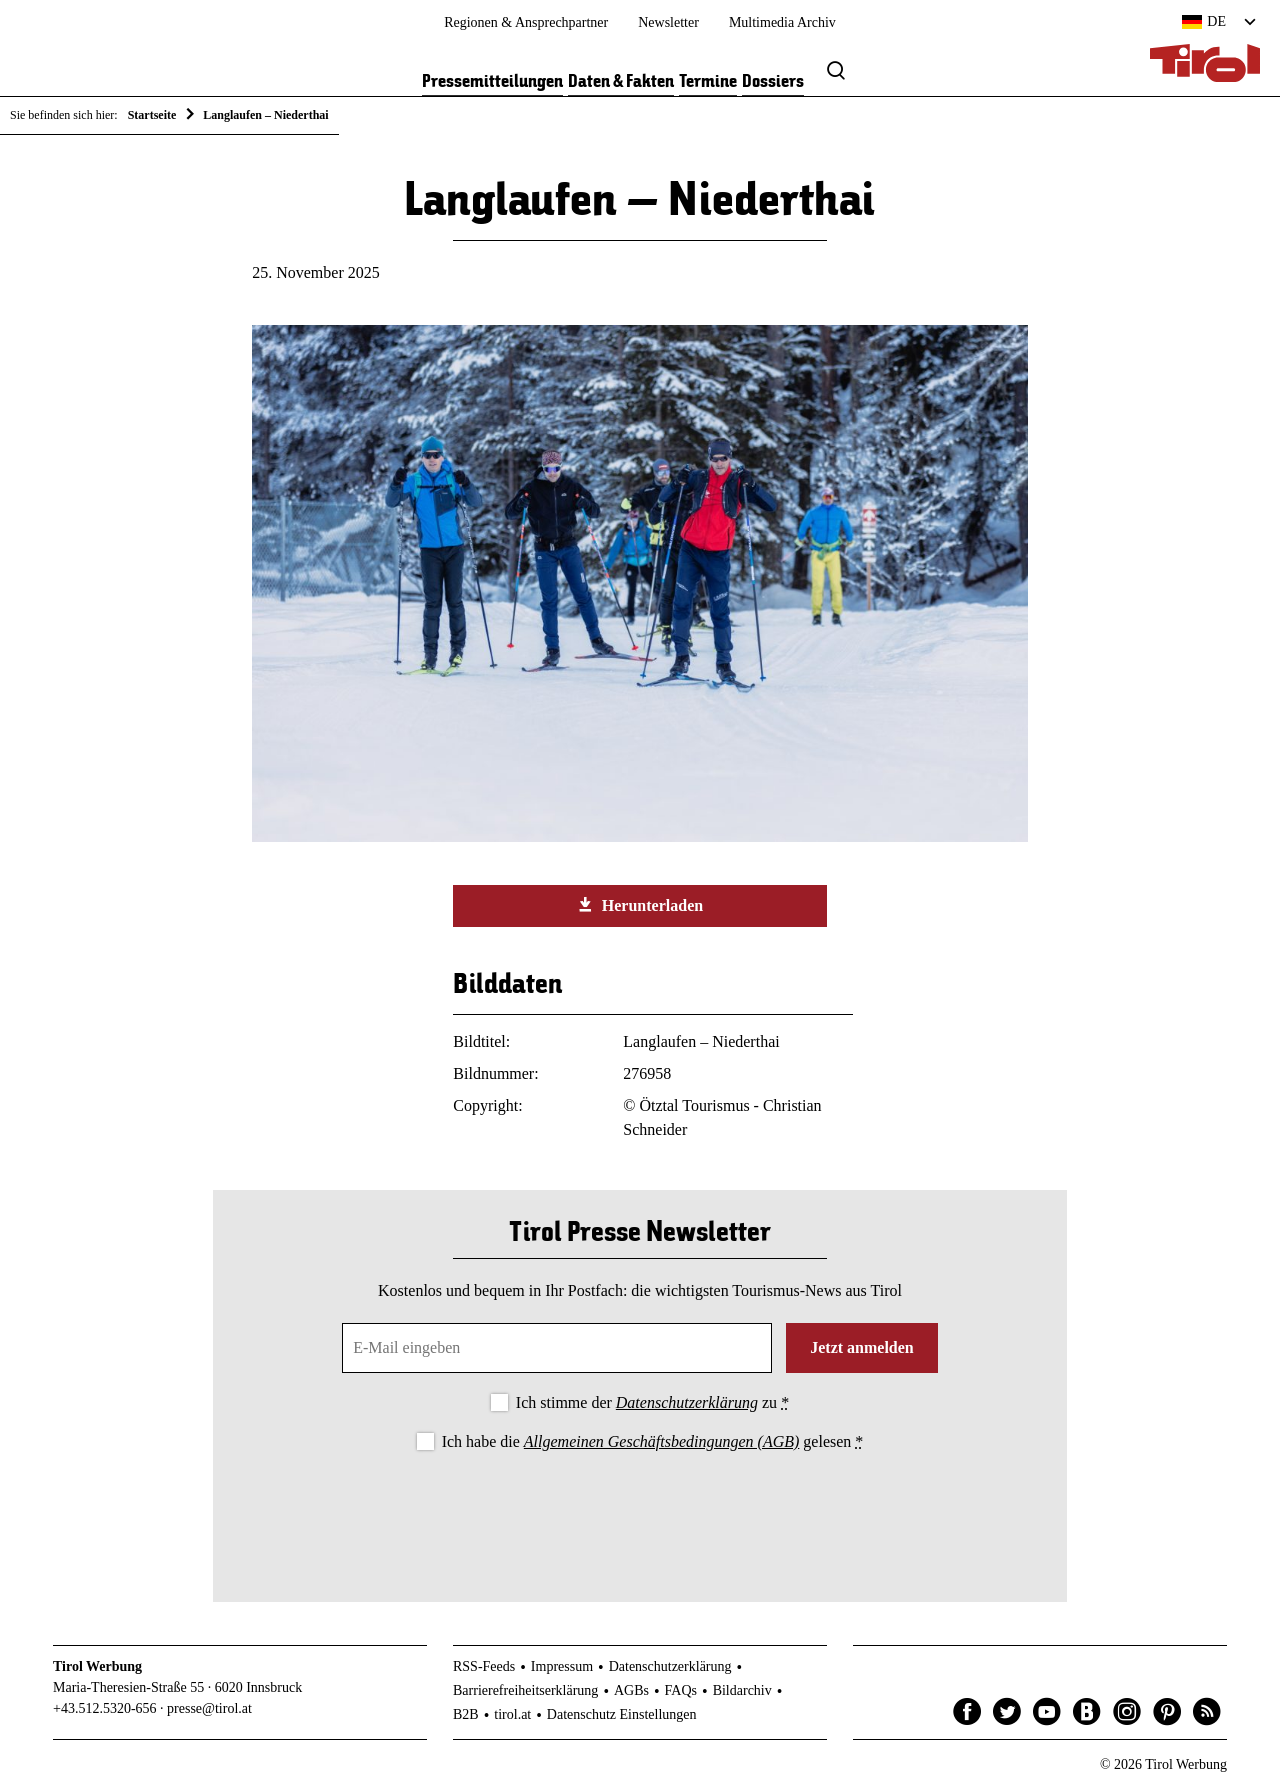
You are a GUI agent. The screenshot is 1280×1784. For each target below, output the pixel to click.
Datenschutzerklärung (687, 1402)
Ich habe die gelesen (653, 1441)
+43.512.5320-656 (105, 1708)
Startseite (152, 115)
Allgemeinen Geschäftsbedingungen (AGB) (661, 1441)
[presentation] (640, 1510)
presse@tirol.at (209, 1708)
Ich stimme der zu (652, 1402)
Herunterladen (640, 905)
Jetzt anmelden (862, 1347)
